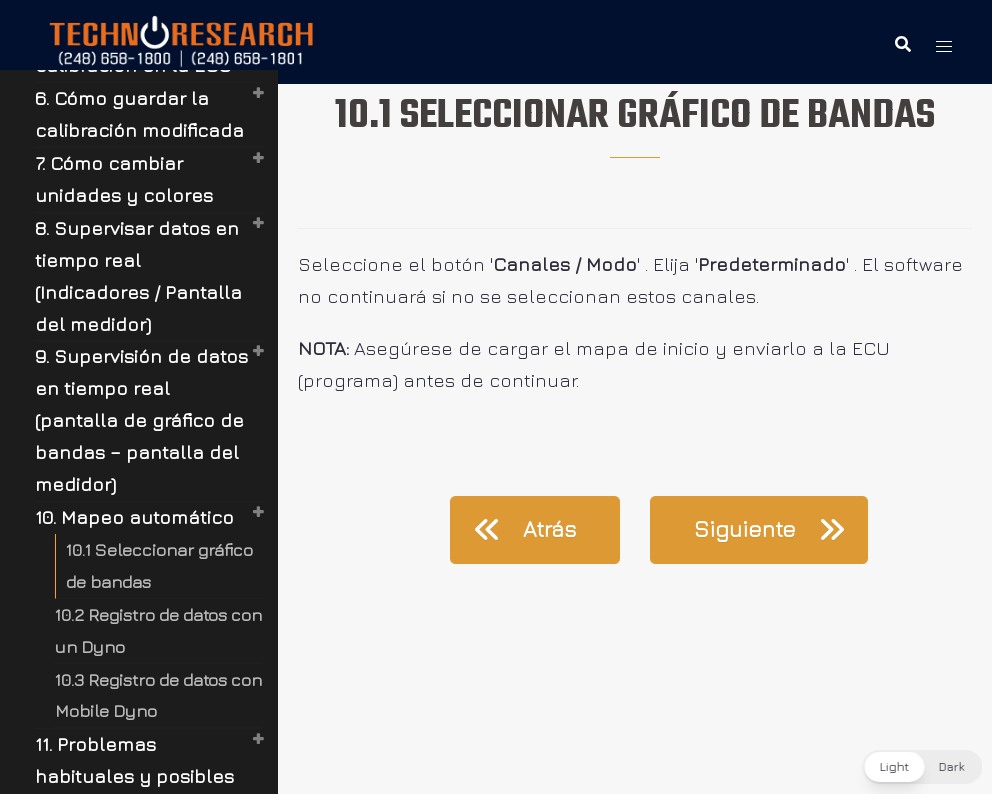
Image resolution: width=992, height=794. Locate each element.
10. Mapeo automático (134, 517)
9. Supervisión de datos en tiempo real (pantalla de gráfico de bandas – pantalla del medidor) (141, 420)
